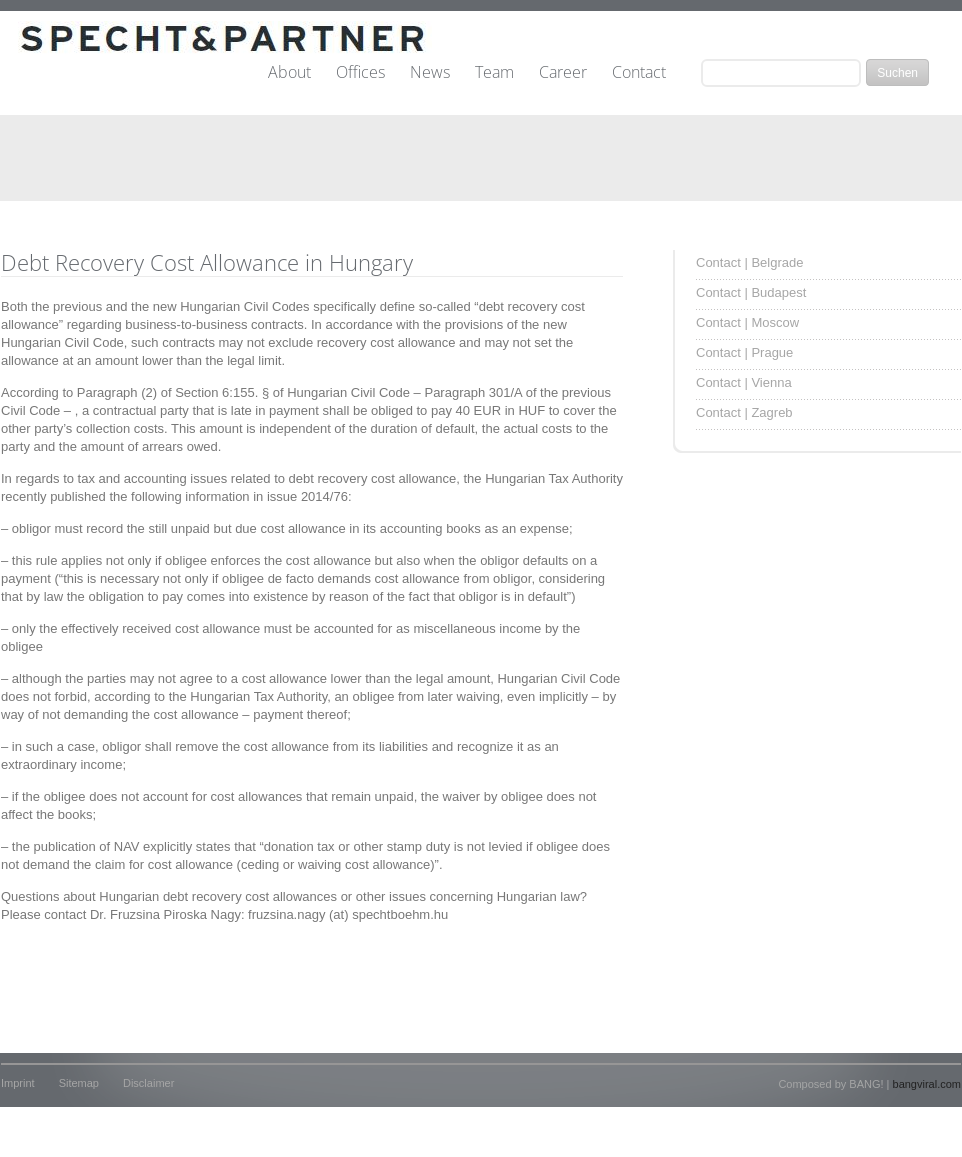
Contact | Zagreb (744, 412)
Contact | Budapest (751, 292)
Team (494, 73)
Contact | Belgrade (749, 262)
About (289, 73)
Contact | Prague (744, 352)
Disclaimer (148, 1083)
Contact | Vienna (744, 382)
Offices (360, 73)
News (430, 73)
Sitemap (79, 1083)
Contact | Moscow (747, 322)
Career (563, 73)
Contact (639, 73)
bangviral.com (927, 1084)
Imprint (18, 1083)
